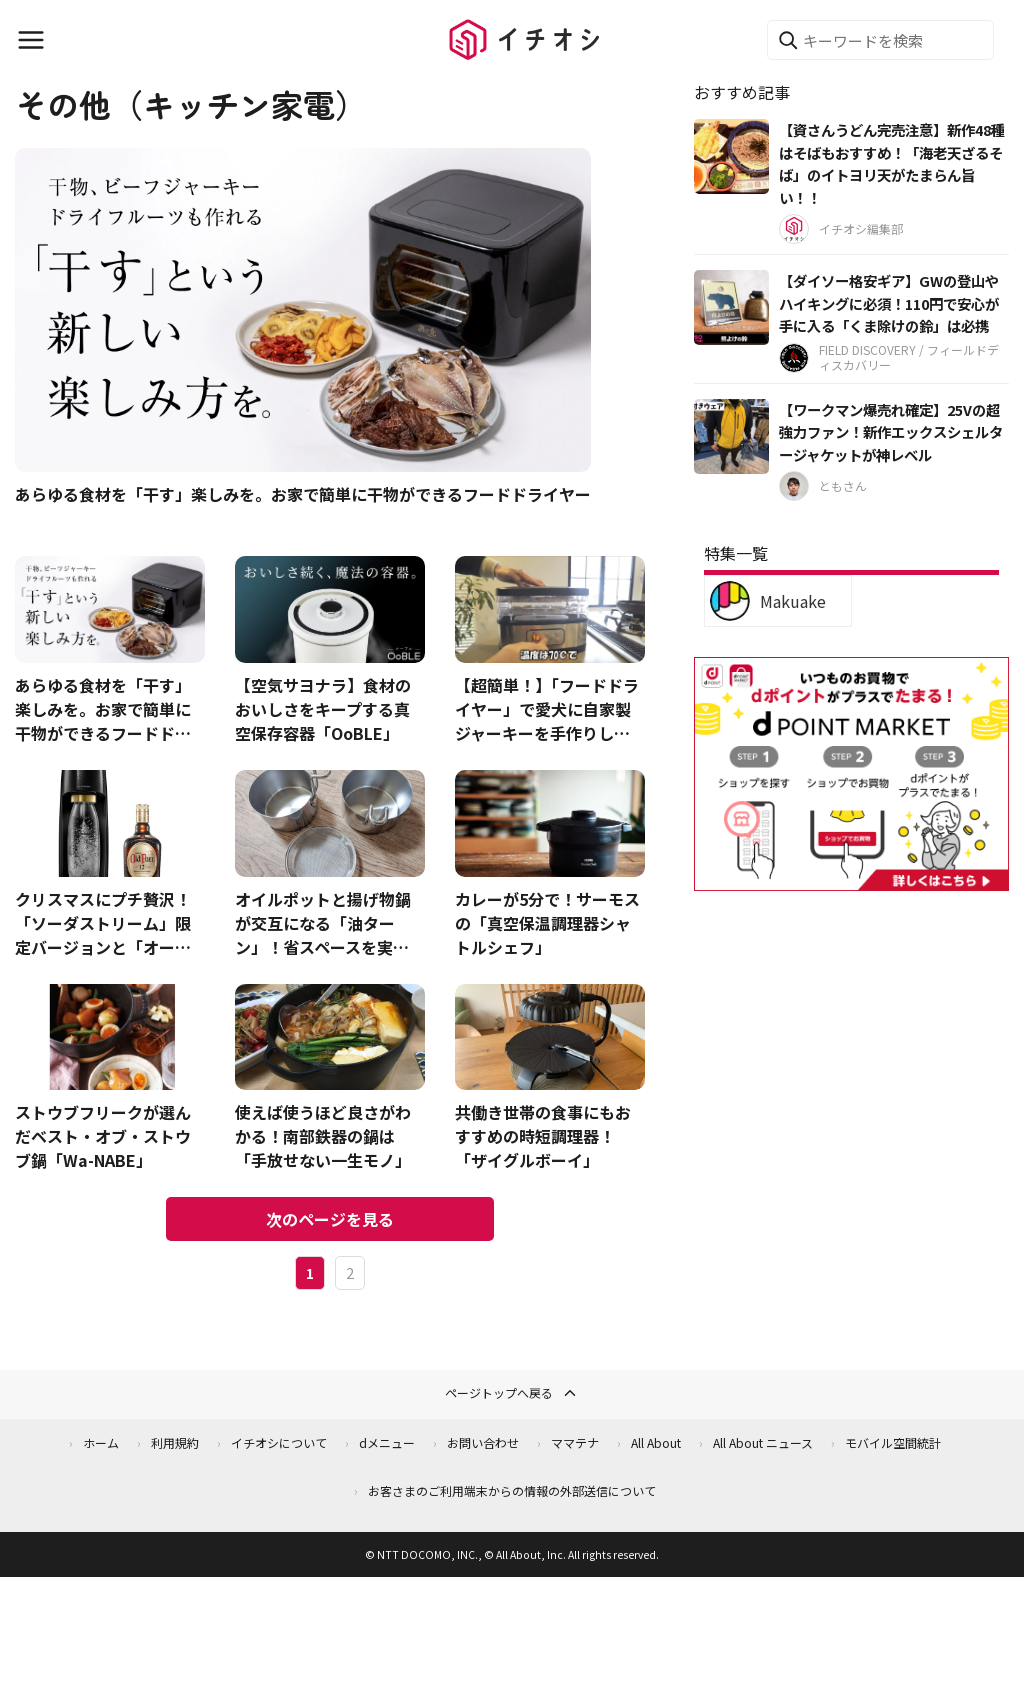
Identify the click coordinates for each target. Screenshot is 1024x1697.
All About (656, 1442)
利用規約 (175, 1442)
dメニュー (387, 1442)
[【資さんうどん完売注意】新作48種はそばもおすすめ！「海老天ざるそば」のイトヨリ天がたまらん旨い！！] (731, 156)
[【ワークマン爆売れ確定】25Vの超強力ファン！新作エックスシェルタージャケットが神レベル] (731, 436)
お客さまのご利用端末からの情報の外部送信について (512, 1490)
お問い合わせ (483, 1442)
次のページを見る (330, 1219)
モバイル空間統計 (893, 1442)
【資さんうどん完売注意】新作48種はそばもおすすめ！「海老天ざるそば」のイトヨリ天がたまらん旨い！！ (892, 163)
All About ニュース (763, 1442)
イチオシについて (279, 1442)
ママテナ (575, 1442)
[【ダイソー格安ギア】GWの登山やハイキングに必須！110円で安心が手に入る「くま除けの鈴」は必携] (731, 307)
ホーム (101, 1442)
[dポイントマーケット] (851, 879)
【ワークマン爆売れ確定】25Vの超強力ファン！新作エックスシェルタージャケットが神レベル (891, 432)
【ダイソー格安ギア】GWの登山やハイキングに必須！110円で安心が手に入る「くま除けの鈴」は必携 (889, 303)
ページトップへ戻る (512, 1393)
